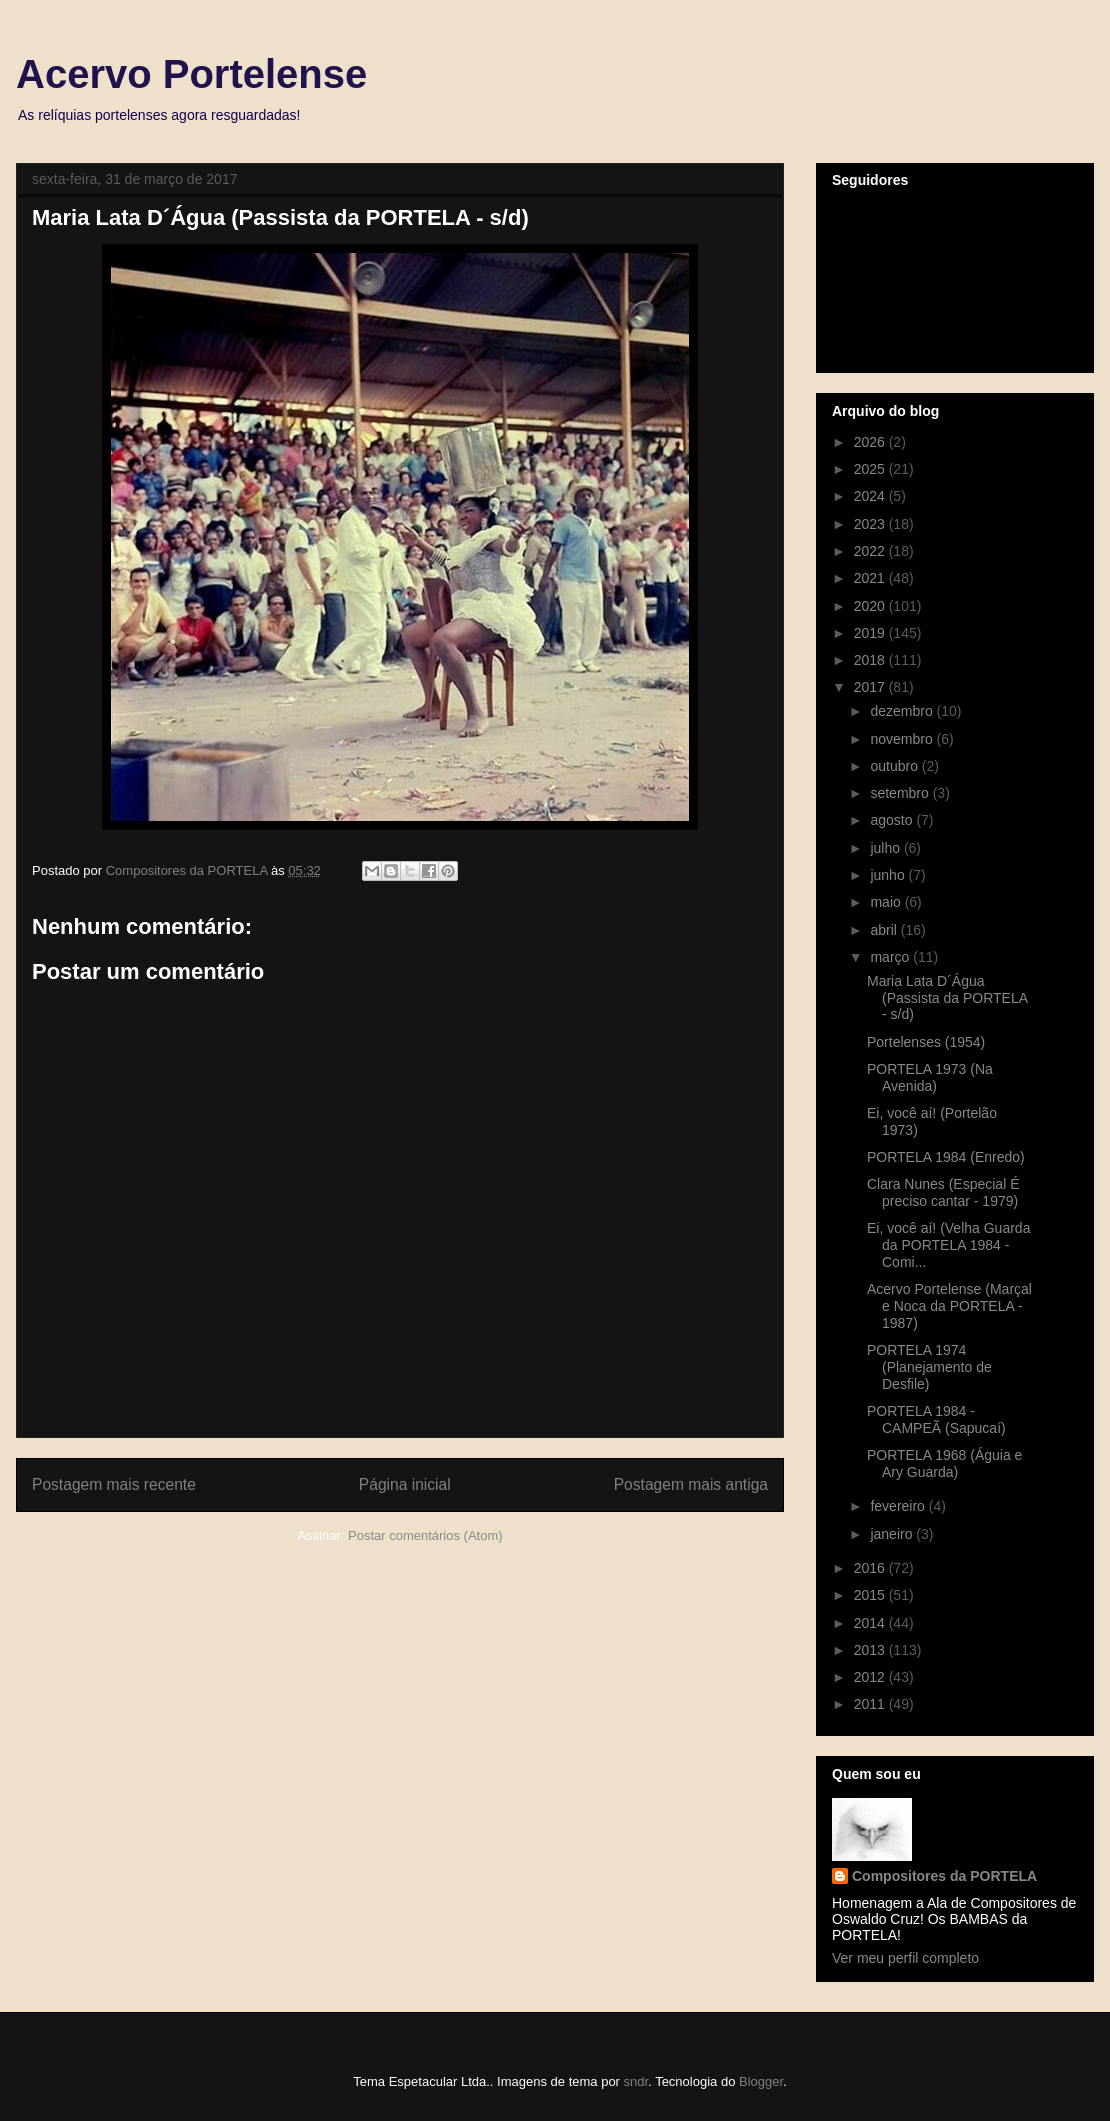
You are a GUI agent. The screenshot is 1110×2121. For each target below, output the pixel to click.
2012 (871, 1677)
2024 (871, 496)
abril (885, 930)
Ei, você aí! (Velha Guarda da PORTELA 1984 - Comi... (948, 1245)
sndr (636, 2081)
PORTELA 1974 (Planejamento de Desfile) (929, 1367)
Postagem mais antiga (691, 1484)
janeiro (893, 1534)
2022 (871, 551)
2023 (871, 524)
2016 (871, 1568)
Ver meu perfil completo (905, 1958)
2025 (871, 469)
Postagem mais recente (114, 1484)
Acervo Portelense (191, 74)
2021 (871, 578)
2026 (871, 442)
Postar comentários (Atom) (425, 1535)
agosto (893, 820)
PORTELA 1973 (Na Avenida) (930, 1077)
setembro (901, 793)
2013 (871, 1650)
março (891, 957)
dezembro (903, 711)
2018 (871, 660)
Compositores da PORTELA (944, 1876)
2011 (871, 1704)
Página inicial (405, 1484)
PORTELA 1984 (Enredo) (946, 1157)
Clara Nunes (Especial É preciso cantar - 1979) (943, 1192)
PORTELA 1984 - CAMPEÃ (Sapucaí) (936, 1419)
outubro (895, 766)
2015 (871, 1595)
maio (887, 902)
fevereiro (899, 1506)
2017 (871, 687)
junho (889, 875)
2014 (871, 1623)
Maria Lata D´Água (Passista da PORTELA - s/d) (947, 998)
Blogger (761, 2081)
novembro (903, 739)
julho (886, 848)
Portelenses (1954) (926, 1042)
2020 (871, 606)
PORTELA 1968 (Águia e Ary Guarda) (944, 1463)
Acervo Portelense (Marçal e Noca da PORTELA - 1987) (949, 1306)
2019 (871, 633)
